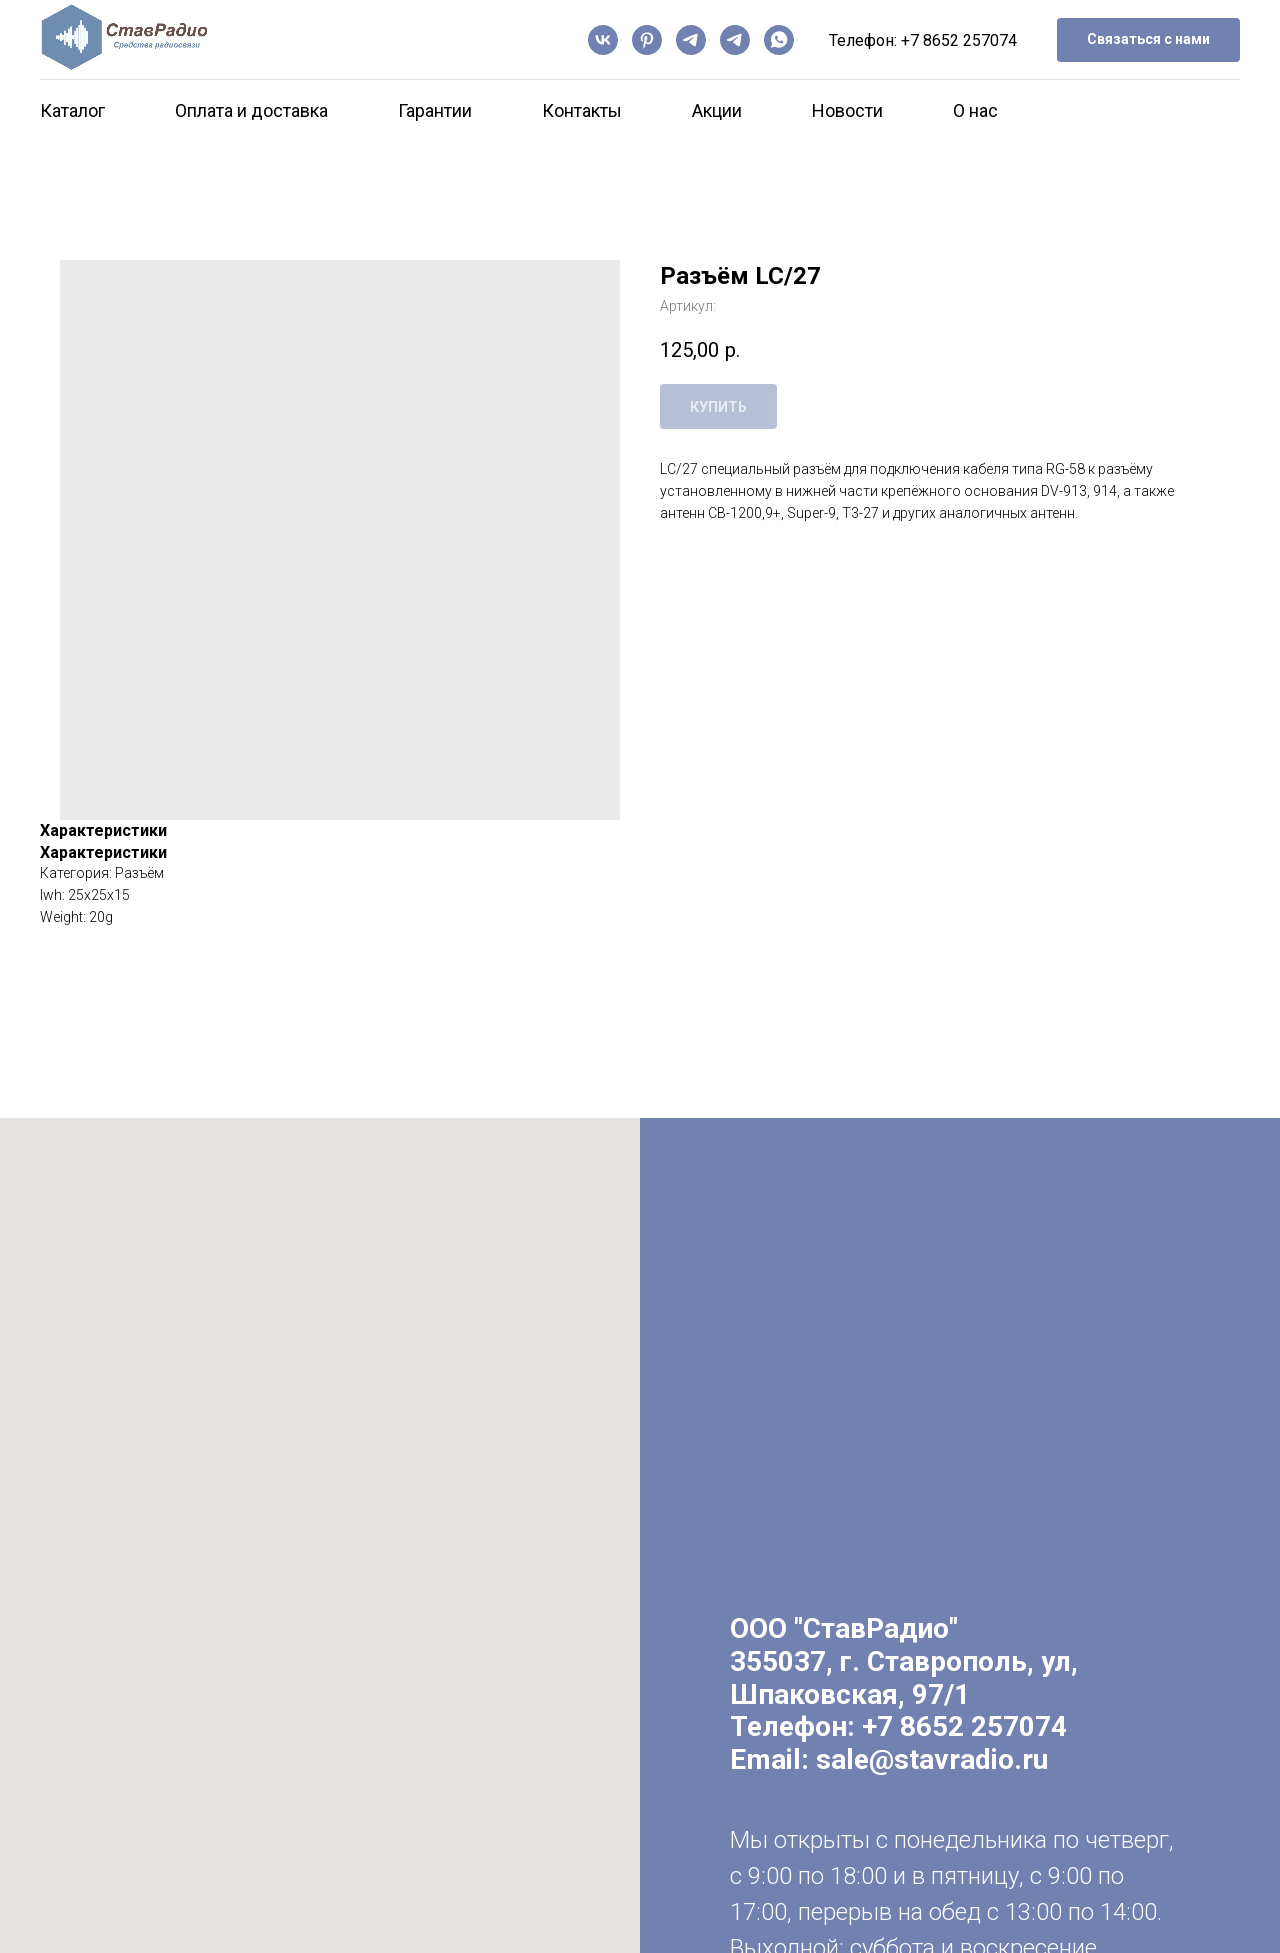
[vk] (603, 40)
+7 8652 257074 (959, 40)
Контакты (582, 110)
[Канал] (691, 40)
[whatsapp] (779, 40)
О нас (975, 110)
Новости (847, 110)
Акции (717, 110)
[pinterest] (647, 40)
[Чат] (735, 40)
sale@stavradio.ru (932, 1759)
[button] (1148, 40)
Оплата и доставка (251, 110)
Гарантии (435, 110)
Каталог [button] (72, 110)
